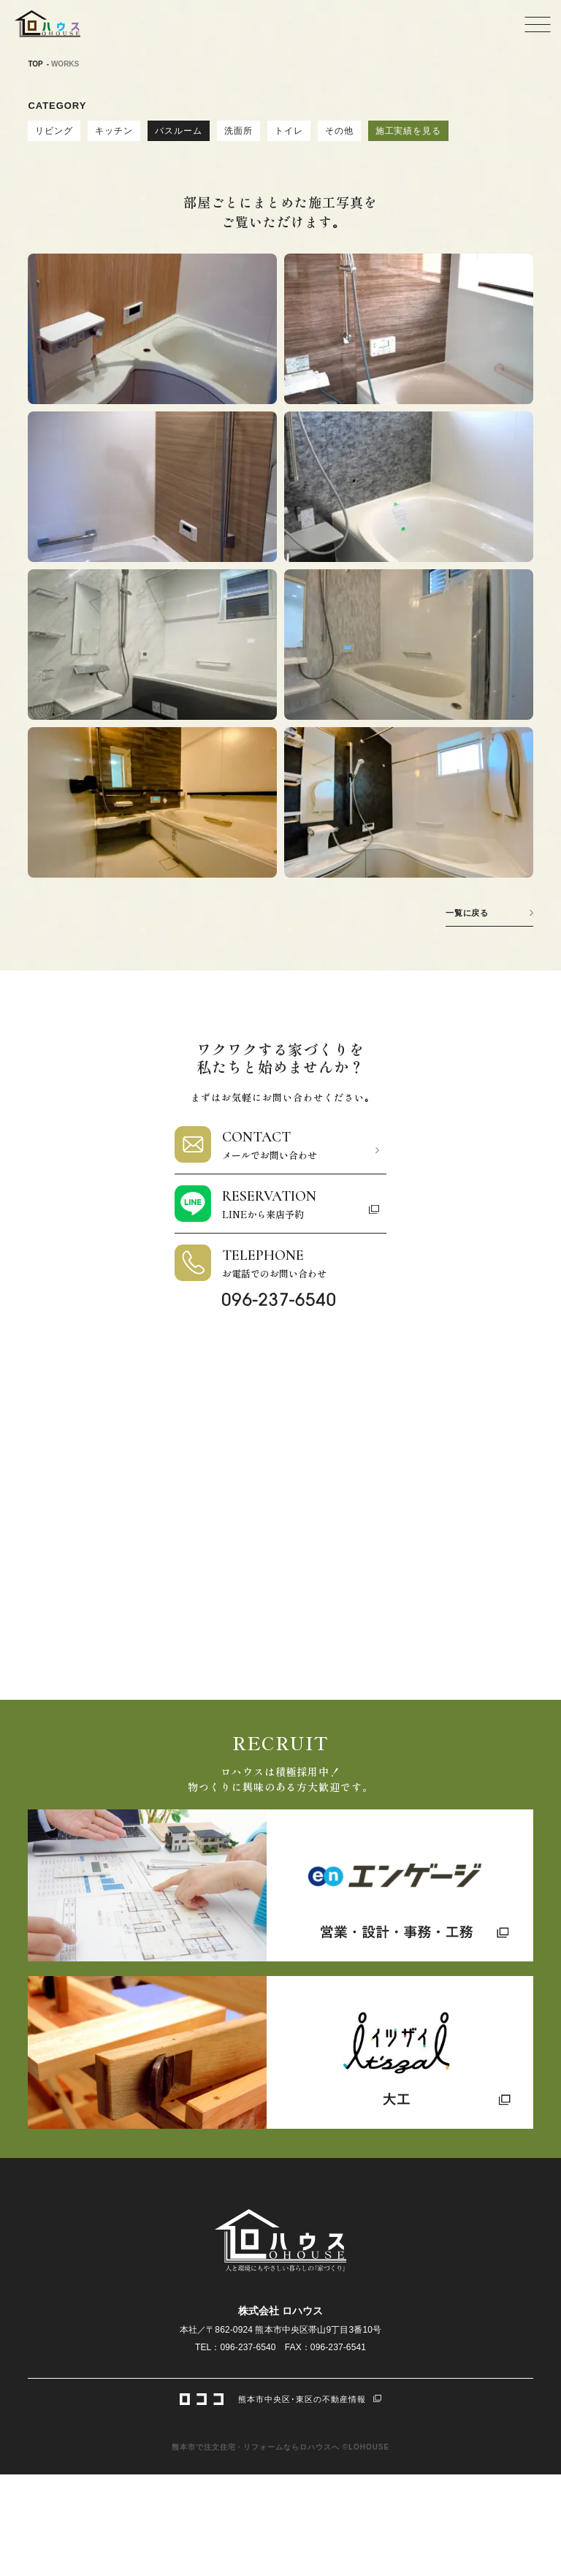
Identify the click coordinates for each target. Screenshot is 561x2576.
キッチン (114, 131)
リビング (54, 131)
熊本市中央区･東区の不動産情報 (280, 2397)
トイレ (289, 131)
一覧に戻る (467, 912)
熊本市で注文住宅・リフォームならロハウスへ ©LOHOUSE (280, 2447)
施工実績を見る (408, 131)
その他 (339, 131)
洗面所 (238, 131)
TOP (35, 64)
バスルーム (178, 131)
